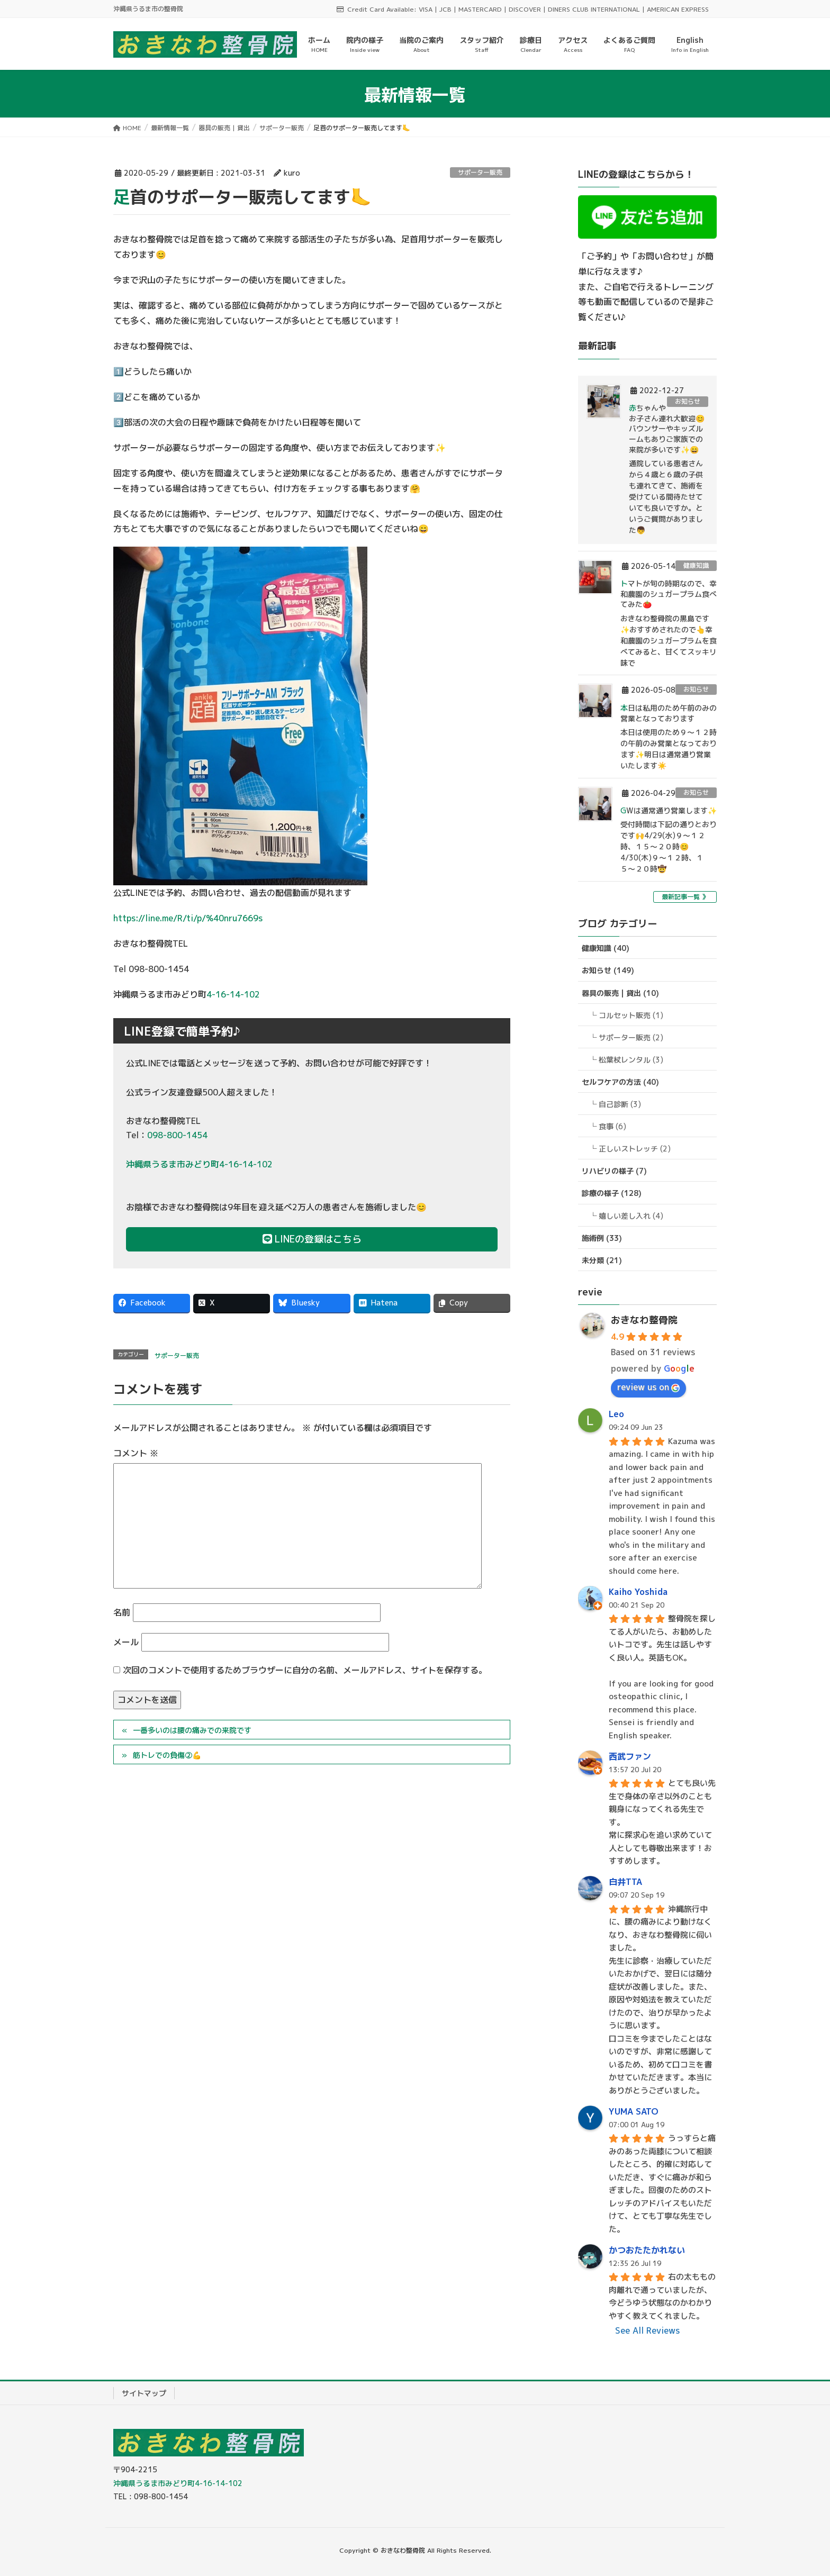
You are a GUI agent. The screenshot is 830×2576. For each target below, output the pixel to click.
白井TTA (625, 1882)
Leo (616, 1414)
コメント (135, 1453)
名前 (121, 1612)
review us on (648, 1387)
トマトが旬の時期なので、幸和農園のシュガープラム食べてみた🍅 (668, 593)
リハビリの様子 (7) (614, 1171)
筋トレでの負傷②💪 (167, 1755)
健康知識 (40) (605, 948)
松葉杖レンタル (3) (631, 1060)
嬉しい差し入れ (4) (631, 1216)
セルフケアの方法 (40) (620, 1082)
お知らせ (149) (608, 970)
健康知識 (696, 565)
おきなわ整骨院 (644, 1320)
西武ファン (630, 1756)
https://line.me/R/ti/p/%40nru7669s (188, 918)
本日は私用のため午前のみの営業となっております (668, 713)
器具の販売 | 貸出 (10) (620, 993)
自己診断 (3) (620, 1104)
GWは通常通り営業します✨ (668, 810)
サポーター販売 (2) (631, 1037)
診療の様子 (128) (612, 1193)
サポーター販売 (480, 172)
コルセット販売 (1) (631, 1015)
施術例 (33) (602, 1238)
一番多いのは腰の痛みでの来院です (192, 1730)
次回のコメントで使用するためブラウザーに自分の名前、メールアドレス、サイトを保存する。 (305, 1670)
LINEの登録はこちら (312, 1239)
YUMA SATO (633, 2111)
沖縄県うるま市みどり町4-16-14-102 (199, 1164)
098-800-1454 (177, 1135)
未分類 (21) (602, 1260)
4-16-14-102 (233, 994)
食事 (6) (612, 1126)
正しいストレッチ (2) (635, 1149)
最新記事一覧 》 (685, 896)
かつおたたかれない (647, 2250)
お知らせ (687, 401)
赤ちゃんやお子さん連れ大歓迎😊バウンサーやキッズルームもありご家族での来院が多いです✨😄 (667, 428)
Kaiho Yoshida (638, 1592)
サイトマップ (144, 2393)
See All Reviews (647, 2330)
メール (126, 1642)
